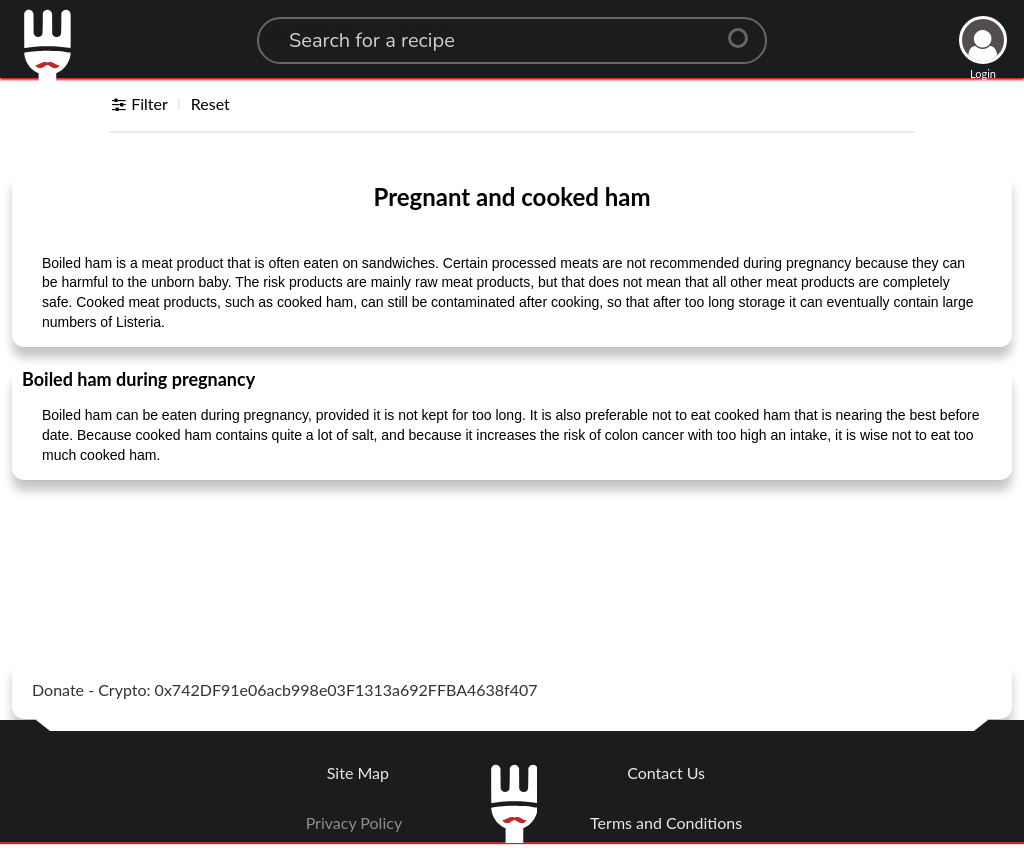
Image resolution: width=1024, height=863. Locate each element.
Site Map (358, 772)
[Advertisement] (512, 546)
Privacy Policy (354, 822)
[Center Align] (745, 30)
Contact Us (666, 772)
